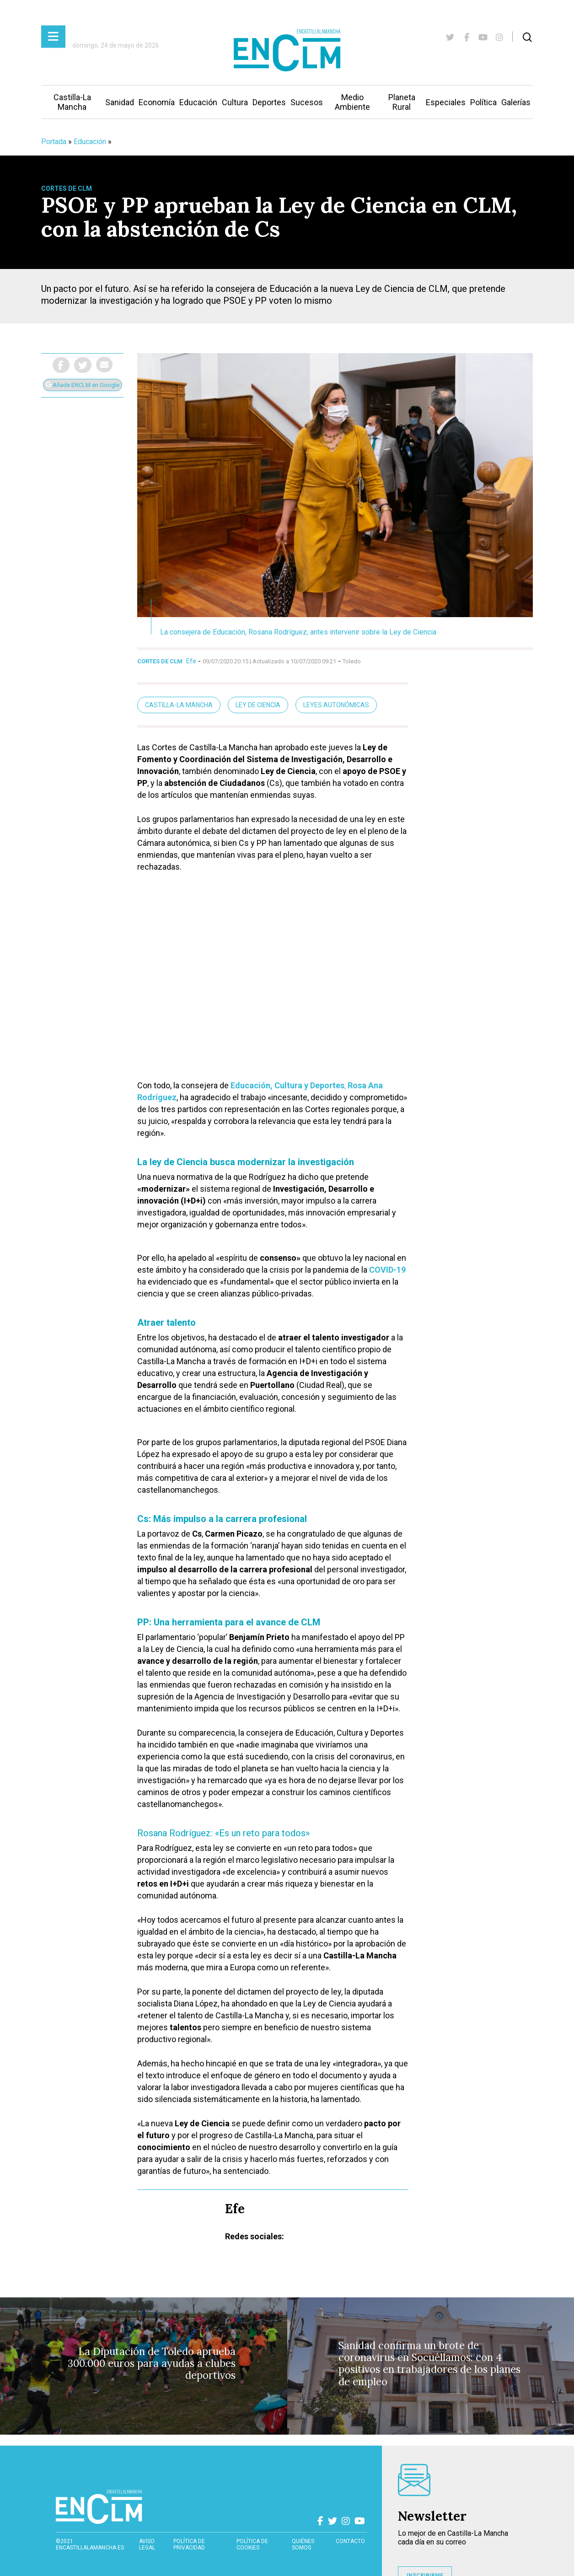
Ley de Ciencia (258, 705)
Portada (53, 141)
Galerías (516, 102)
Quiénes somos (303, 2544)
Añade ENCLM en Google (82, 385)
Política (483, 102)
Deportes (269, 102)
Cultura (235, 102)
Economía (157, 102)
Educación (198, 102)
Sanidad (119, 102)
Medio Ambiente (352, 102)
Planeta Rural (401, 102)
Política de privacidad (189, 2544)
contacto (350, 2541)
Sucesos (306, 102)
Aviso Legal (147, 2544)
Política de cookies (252, 2544)
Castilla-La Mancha (72, 102)
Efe (191, 661)
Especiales (446, 102)
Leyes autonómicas (336, 705)
